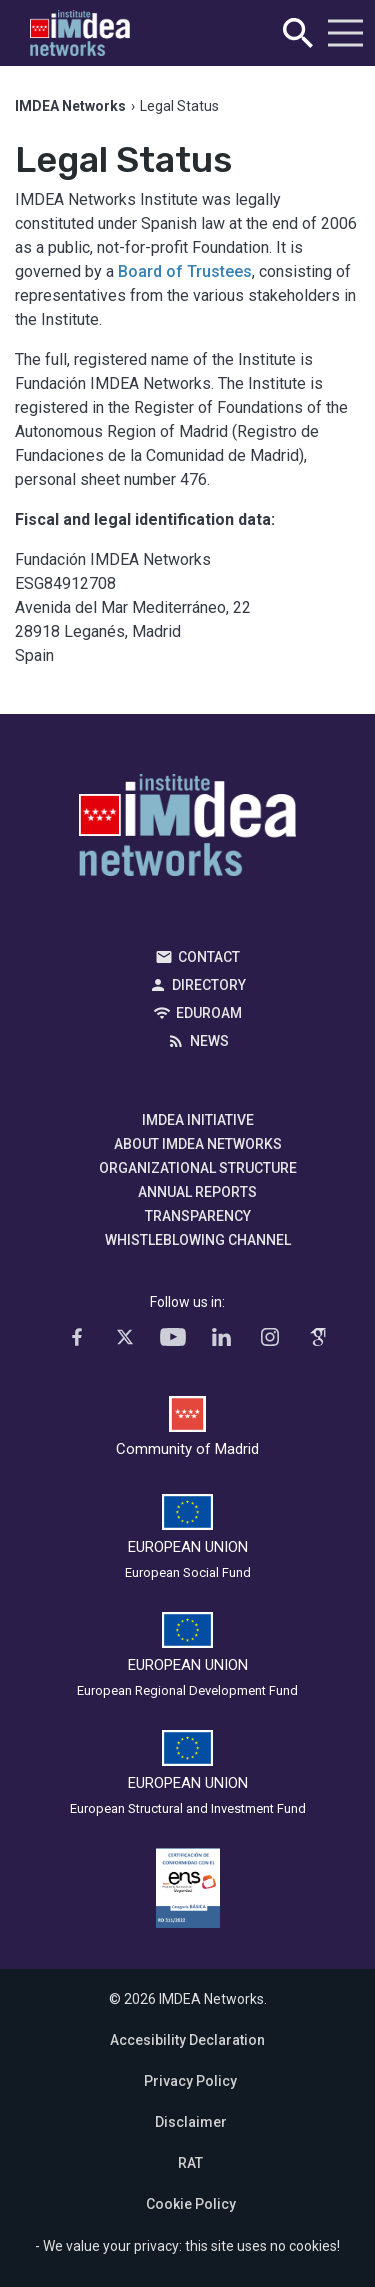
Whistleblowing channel (198, 1240)
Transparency (198, 1216)
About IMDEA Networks (198, 1144)
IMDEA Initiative (198, 1120)
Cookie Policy (191, 2204)
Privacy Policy (190, 2081)
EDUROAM (209, 1013)
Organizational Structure (198, 1168)
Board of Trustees (185, 271)
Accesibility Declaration (187, 2040)
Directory (209, 985)
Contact (209, 957)
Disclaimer (191, 2122)
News (209, 1041)
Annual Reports (197, 1192)
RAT (190, 2163)
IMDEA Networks (187, 830)
